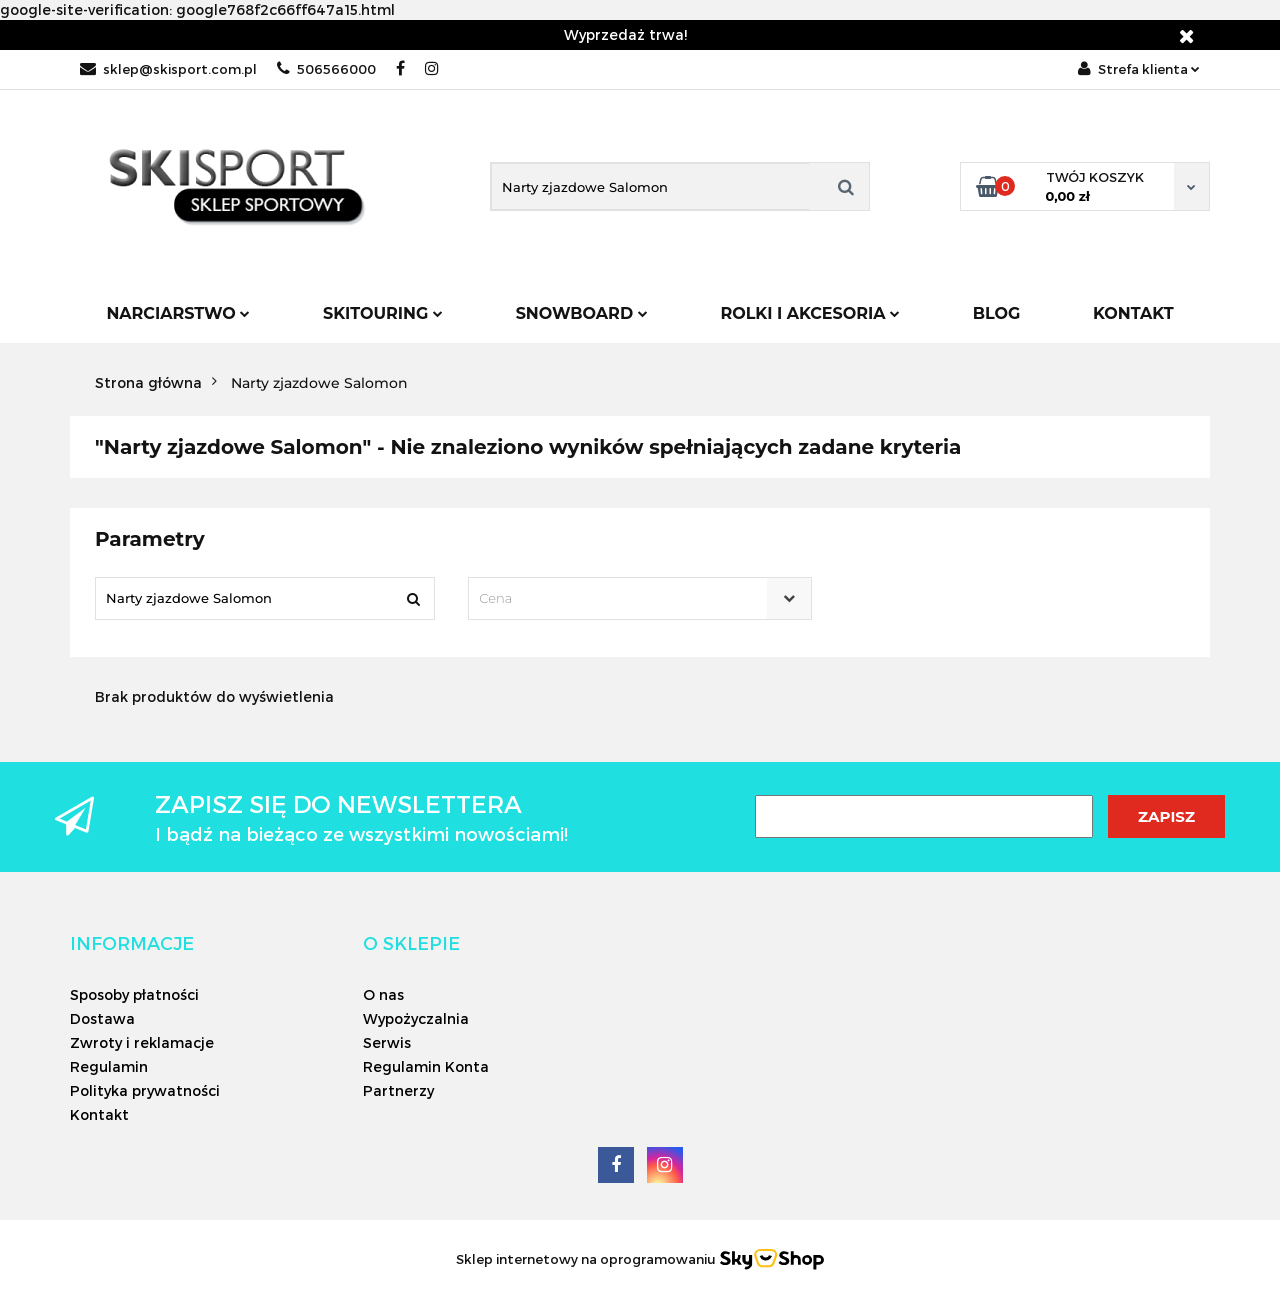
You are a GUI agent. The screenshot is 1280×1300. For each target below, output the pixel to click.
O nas (383, 994)
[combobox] (639, 598)
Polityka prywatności (145, 1090)
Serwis (387, 1042)
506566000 (326, 69)
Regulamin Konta (426, 1066)
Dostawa (102, 1018)
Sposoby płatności (134, 994)
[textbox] (622, 598)
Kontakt (1133, 313)
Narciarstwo (178, 313)
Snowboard (582, 313)
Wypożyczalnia (416, 1018)
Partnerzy (398, 1090)
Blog (997, 313)
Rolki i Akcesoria (810, 313)
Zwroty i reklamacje (142, 1042)
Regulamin (109, 1066)
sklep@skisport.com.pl (168, 69)
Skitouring (383, 313)
